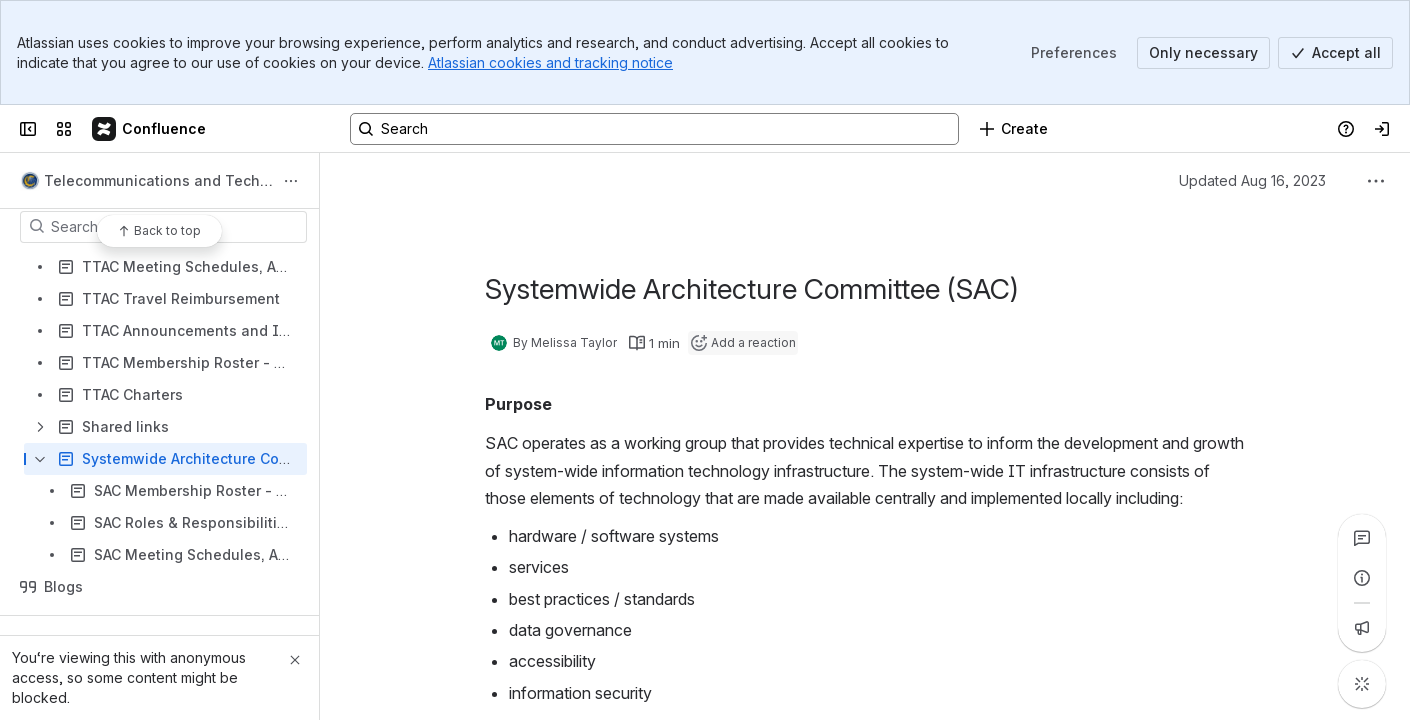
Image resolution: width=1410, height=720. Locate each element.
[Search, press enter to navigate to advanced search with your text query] (654, 129)
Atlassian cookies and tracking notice (550, 62)
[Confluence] (150, 129)
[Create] (1013, 129)
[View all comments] (1362, 538)
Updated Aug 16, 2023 (1252, 180)
